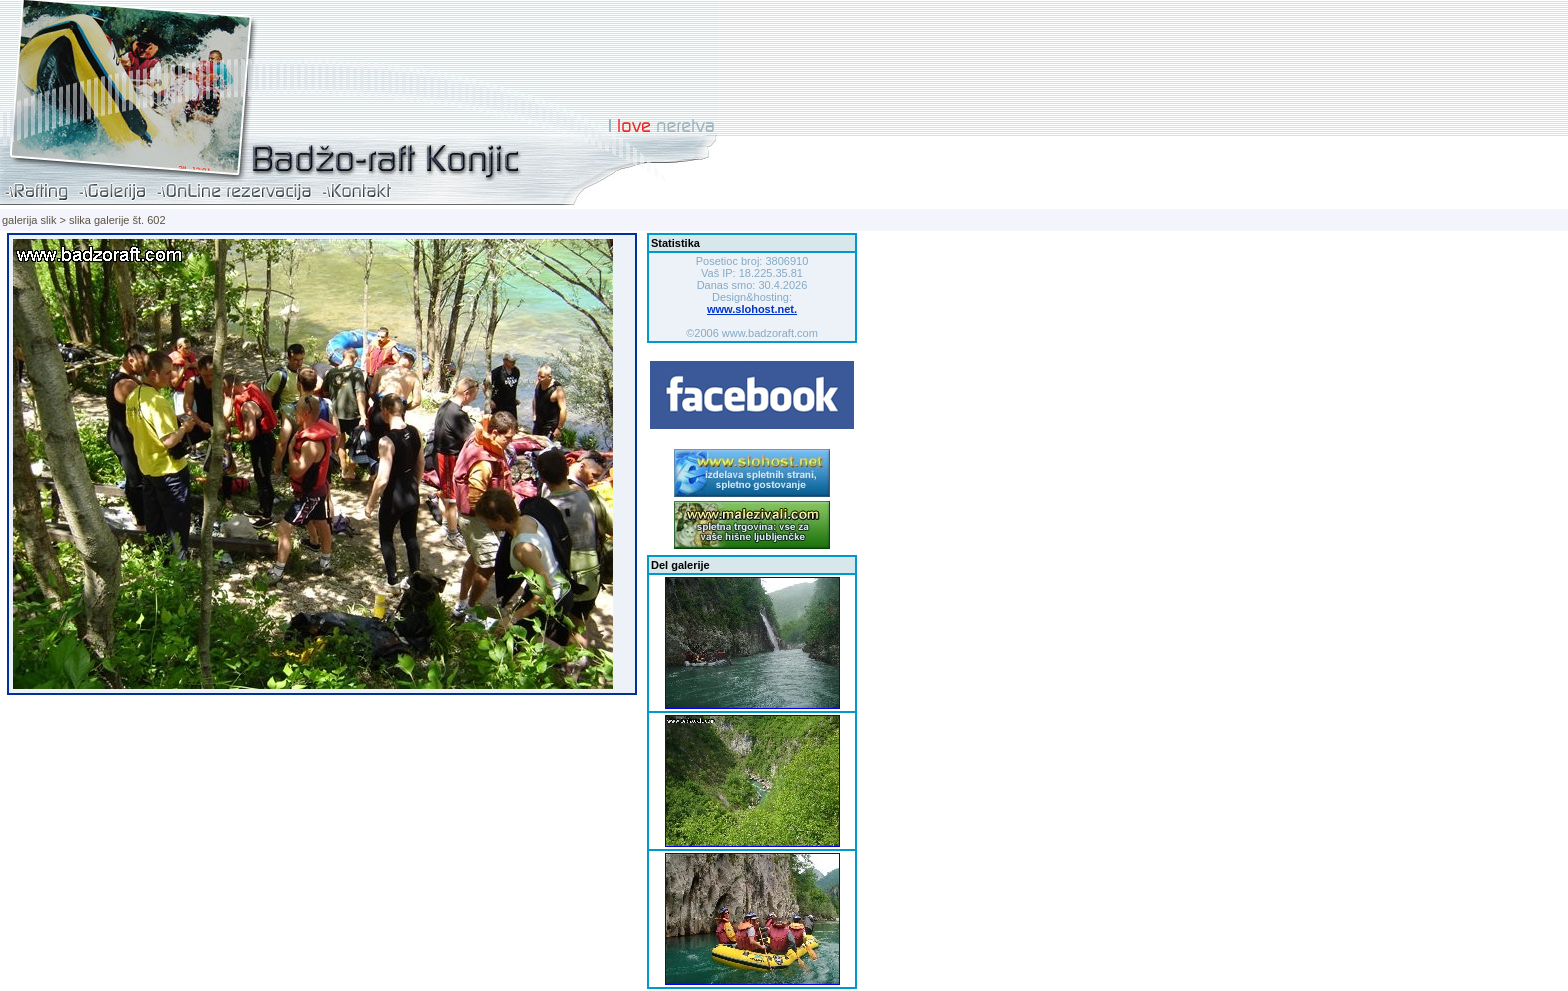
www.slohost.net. (752, 309)
